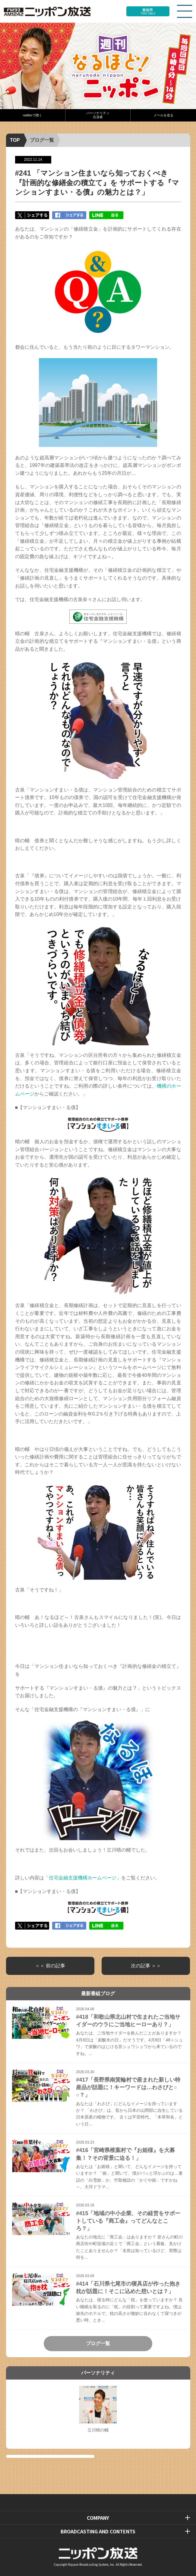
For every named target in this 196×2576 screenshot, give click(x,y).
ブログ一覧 (42, 140)
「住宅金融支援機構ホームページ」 (82, 1877)
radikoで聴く (32, 115)
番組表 (148, 11)
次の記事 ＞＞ (146, 1965)
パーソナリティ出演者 (97, 115)
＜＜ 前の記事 (50, 1965)
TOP (15, 140)
